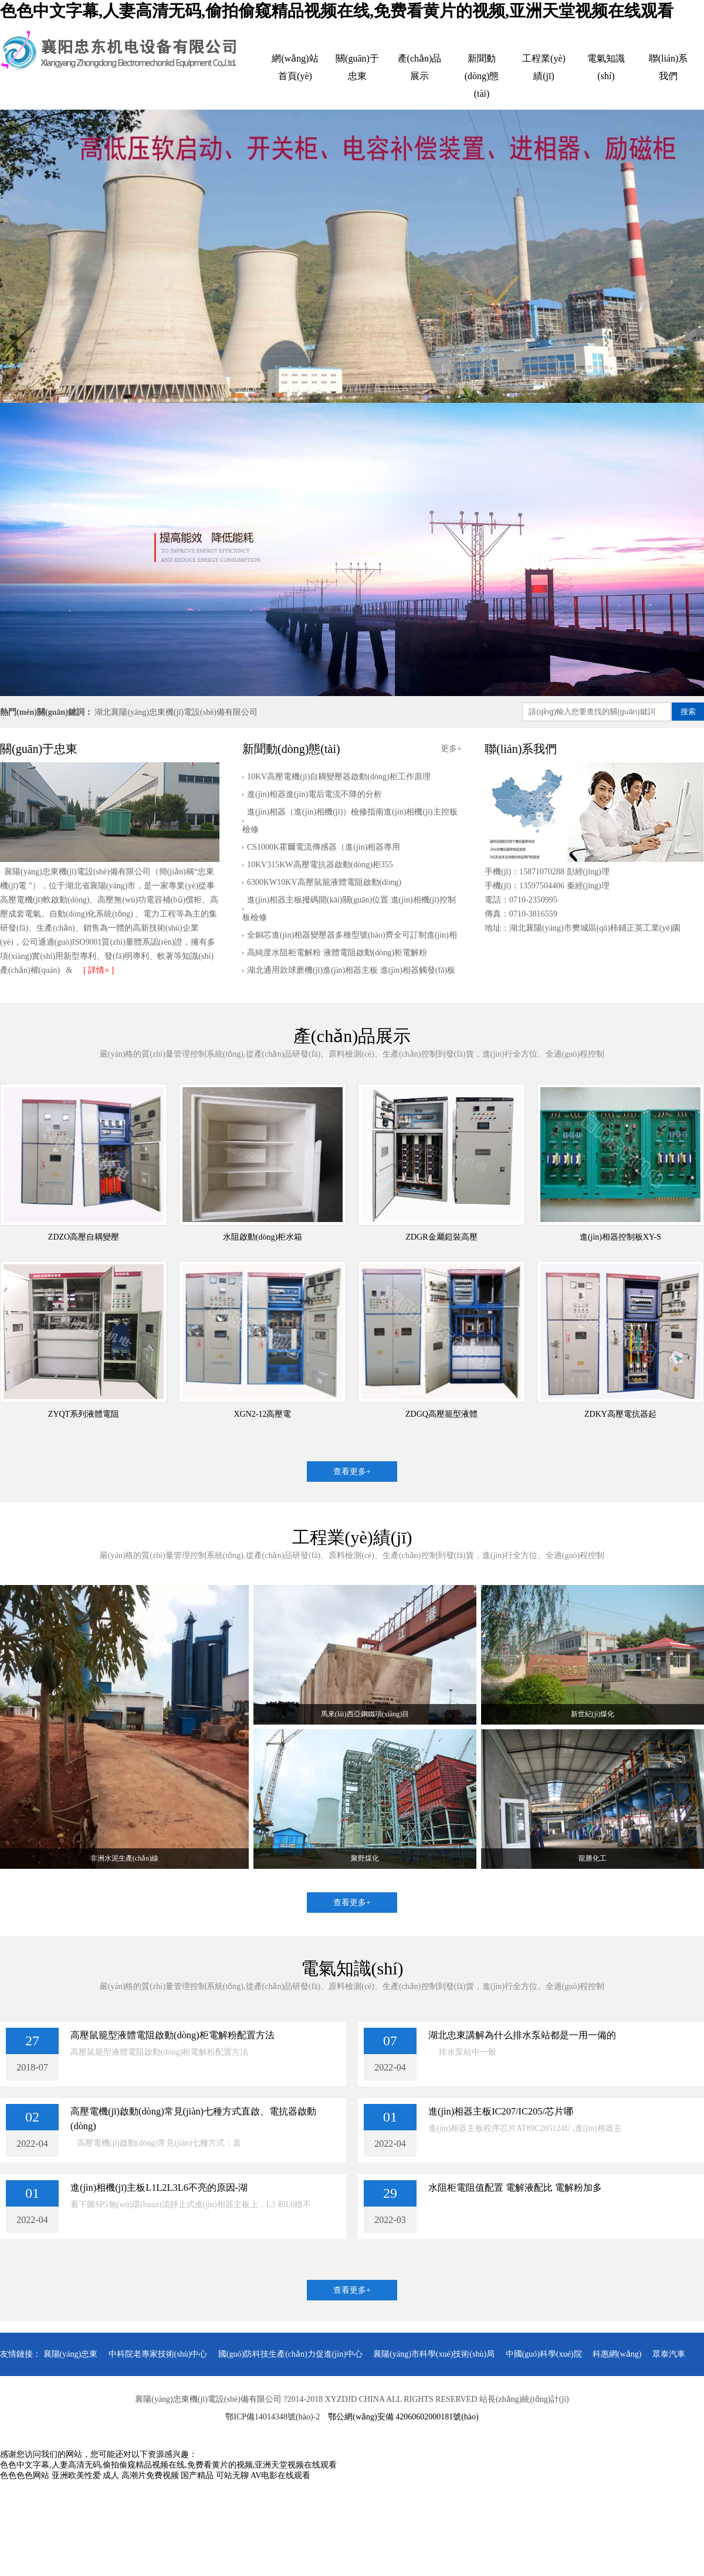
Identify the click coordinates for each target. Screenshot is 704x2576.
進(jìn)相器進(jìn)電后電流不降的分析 (314, 794)
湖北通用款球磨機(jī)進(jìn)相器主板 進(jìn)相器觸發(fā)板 (351, 970)
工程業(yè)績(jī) (544, 67)
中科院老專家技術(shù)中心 (158, 2354)
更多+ (451, 748)
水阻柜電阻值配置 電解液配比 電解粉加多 (515, 2187)
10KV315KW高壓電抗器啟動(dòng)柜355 (320, 864)
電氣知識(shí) (606, 67)
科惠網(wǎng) (617, 2354)
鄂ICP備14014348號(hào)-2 (272, 2416)
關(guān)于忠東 (357, 67)
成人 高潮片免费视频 (141, 2475)
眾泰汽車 (668, 2354)
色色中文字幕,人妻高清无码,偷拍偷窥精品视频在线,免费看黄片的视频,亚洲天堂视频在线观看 (336, 11)
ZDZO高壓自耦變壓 (83, 1237)
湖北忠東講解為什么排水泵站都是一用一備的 (522, 2035)
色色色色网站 (24, 2475)
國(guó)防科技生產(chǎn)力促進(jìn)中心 (290, 2354)
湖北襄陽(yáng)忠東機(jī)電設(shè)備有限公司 (176, 712)
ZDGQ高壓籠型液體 (441, 1414)
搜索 (688, 711)
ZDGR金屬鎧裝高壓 (441, 1237)
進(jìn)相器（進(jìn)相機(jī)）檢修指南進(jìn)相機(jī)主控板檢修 (350, 820)
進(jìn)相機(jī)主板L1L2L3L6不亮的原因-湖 (159, 2187)
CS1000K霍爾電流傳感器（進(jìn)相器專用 (323, 847)
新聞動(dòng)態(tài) (482, 76)
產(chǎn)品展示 (420, 67)
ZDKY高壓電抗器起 (620, 1414)
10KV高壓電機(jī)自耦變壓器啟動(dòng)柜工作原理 (339, 776)
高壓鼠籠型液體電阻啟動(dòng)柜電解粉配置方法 (172, 2035)
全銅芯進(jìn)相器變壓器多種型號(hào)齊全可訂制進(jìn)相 (352, 935)
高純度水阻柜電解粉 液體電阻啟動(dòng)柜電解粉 (337, 952)
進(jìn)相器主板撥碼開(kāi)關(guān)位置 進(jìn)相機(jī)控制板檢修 (349, 908)
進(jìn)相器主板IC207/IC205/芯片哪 (500, 2111)
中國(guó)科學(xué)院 (544, 2354)
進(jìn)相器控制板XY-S (620, 1237)
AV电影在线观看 (280, 2475)
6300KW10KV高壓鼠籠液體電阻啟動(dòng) (324, 882)
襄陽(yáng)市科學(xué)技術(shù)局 (434, 2354)
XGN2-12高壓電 (263, 1414)
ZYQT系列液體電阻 (83, 1414)
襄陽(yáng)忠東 (70, 2354)
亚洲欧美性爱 (76, 2475)
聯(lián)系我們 (668, 67)
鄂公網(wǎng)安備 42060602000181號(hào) (403, 2416)
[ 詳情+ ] (98, 970)
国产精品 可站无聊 (215, 2475)
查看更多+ (352, 1471)
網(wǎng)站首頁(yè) (295, 67)
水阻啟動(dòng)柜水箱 (262, 1237)
